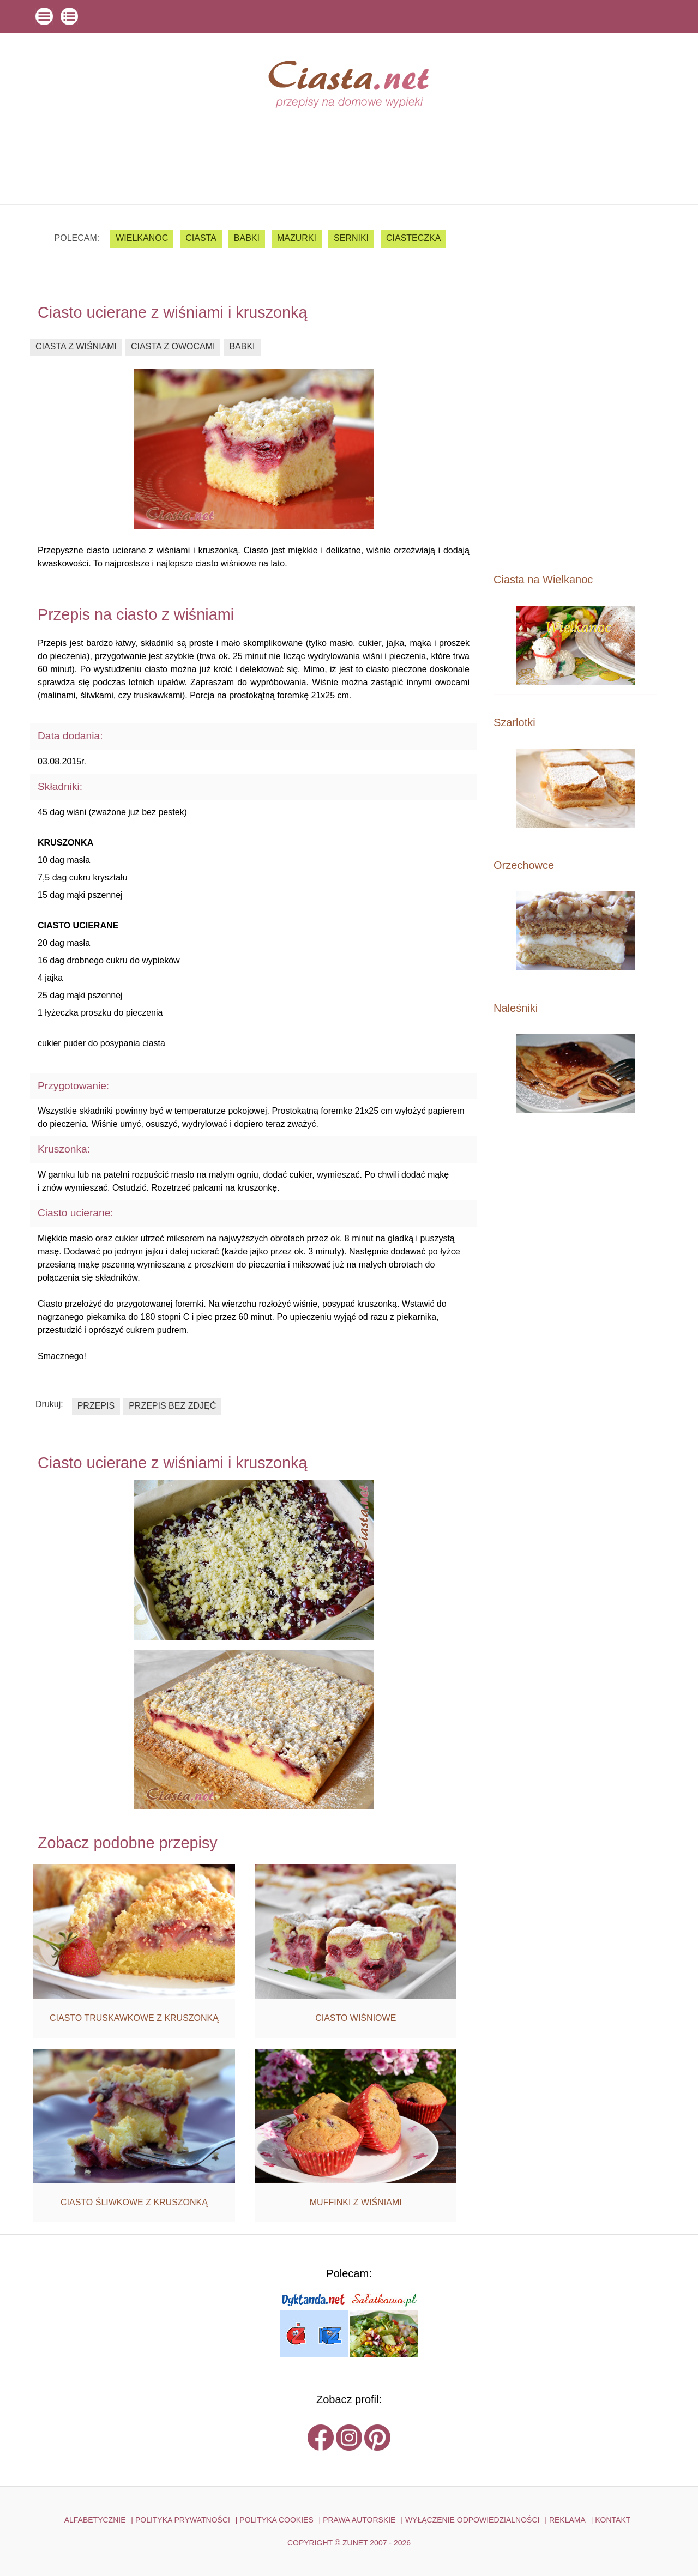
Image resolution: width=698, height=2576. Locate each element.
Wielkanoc (142, 238)
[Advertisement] (575, 388)
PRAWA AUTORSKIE (359, 2519)
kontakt (612, 2519)
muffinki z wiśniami (356, 2202)
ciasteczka (413, 238)
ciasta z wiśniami (76, 346)
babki (247, 238)
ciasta (200, 238)
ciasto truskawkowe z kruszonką (134, 2018)
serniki (351, 238)
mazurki (296, 238)
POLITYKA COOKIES (276, 2519)
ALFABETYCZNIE (95, 2519)
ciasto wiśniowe (355, 2018)
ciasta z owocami (173, 346)
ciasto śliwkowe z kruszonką (134, 2202)
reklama (567, 2519)
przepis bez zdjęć (172, 1405)
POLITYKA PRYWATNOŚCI (182, 2519)
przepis (96, 1405)
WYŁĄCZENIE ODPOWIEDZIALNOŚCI (472, 2519)
